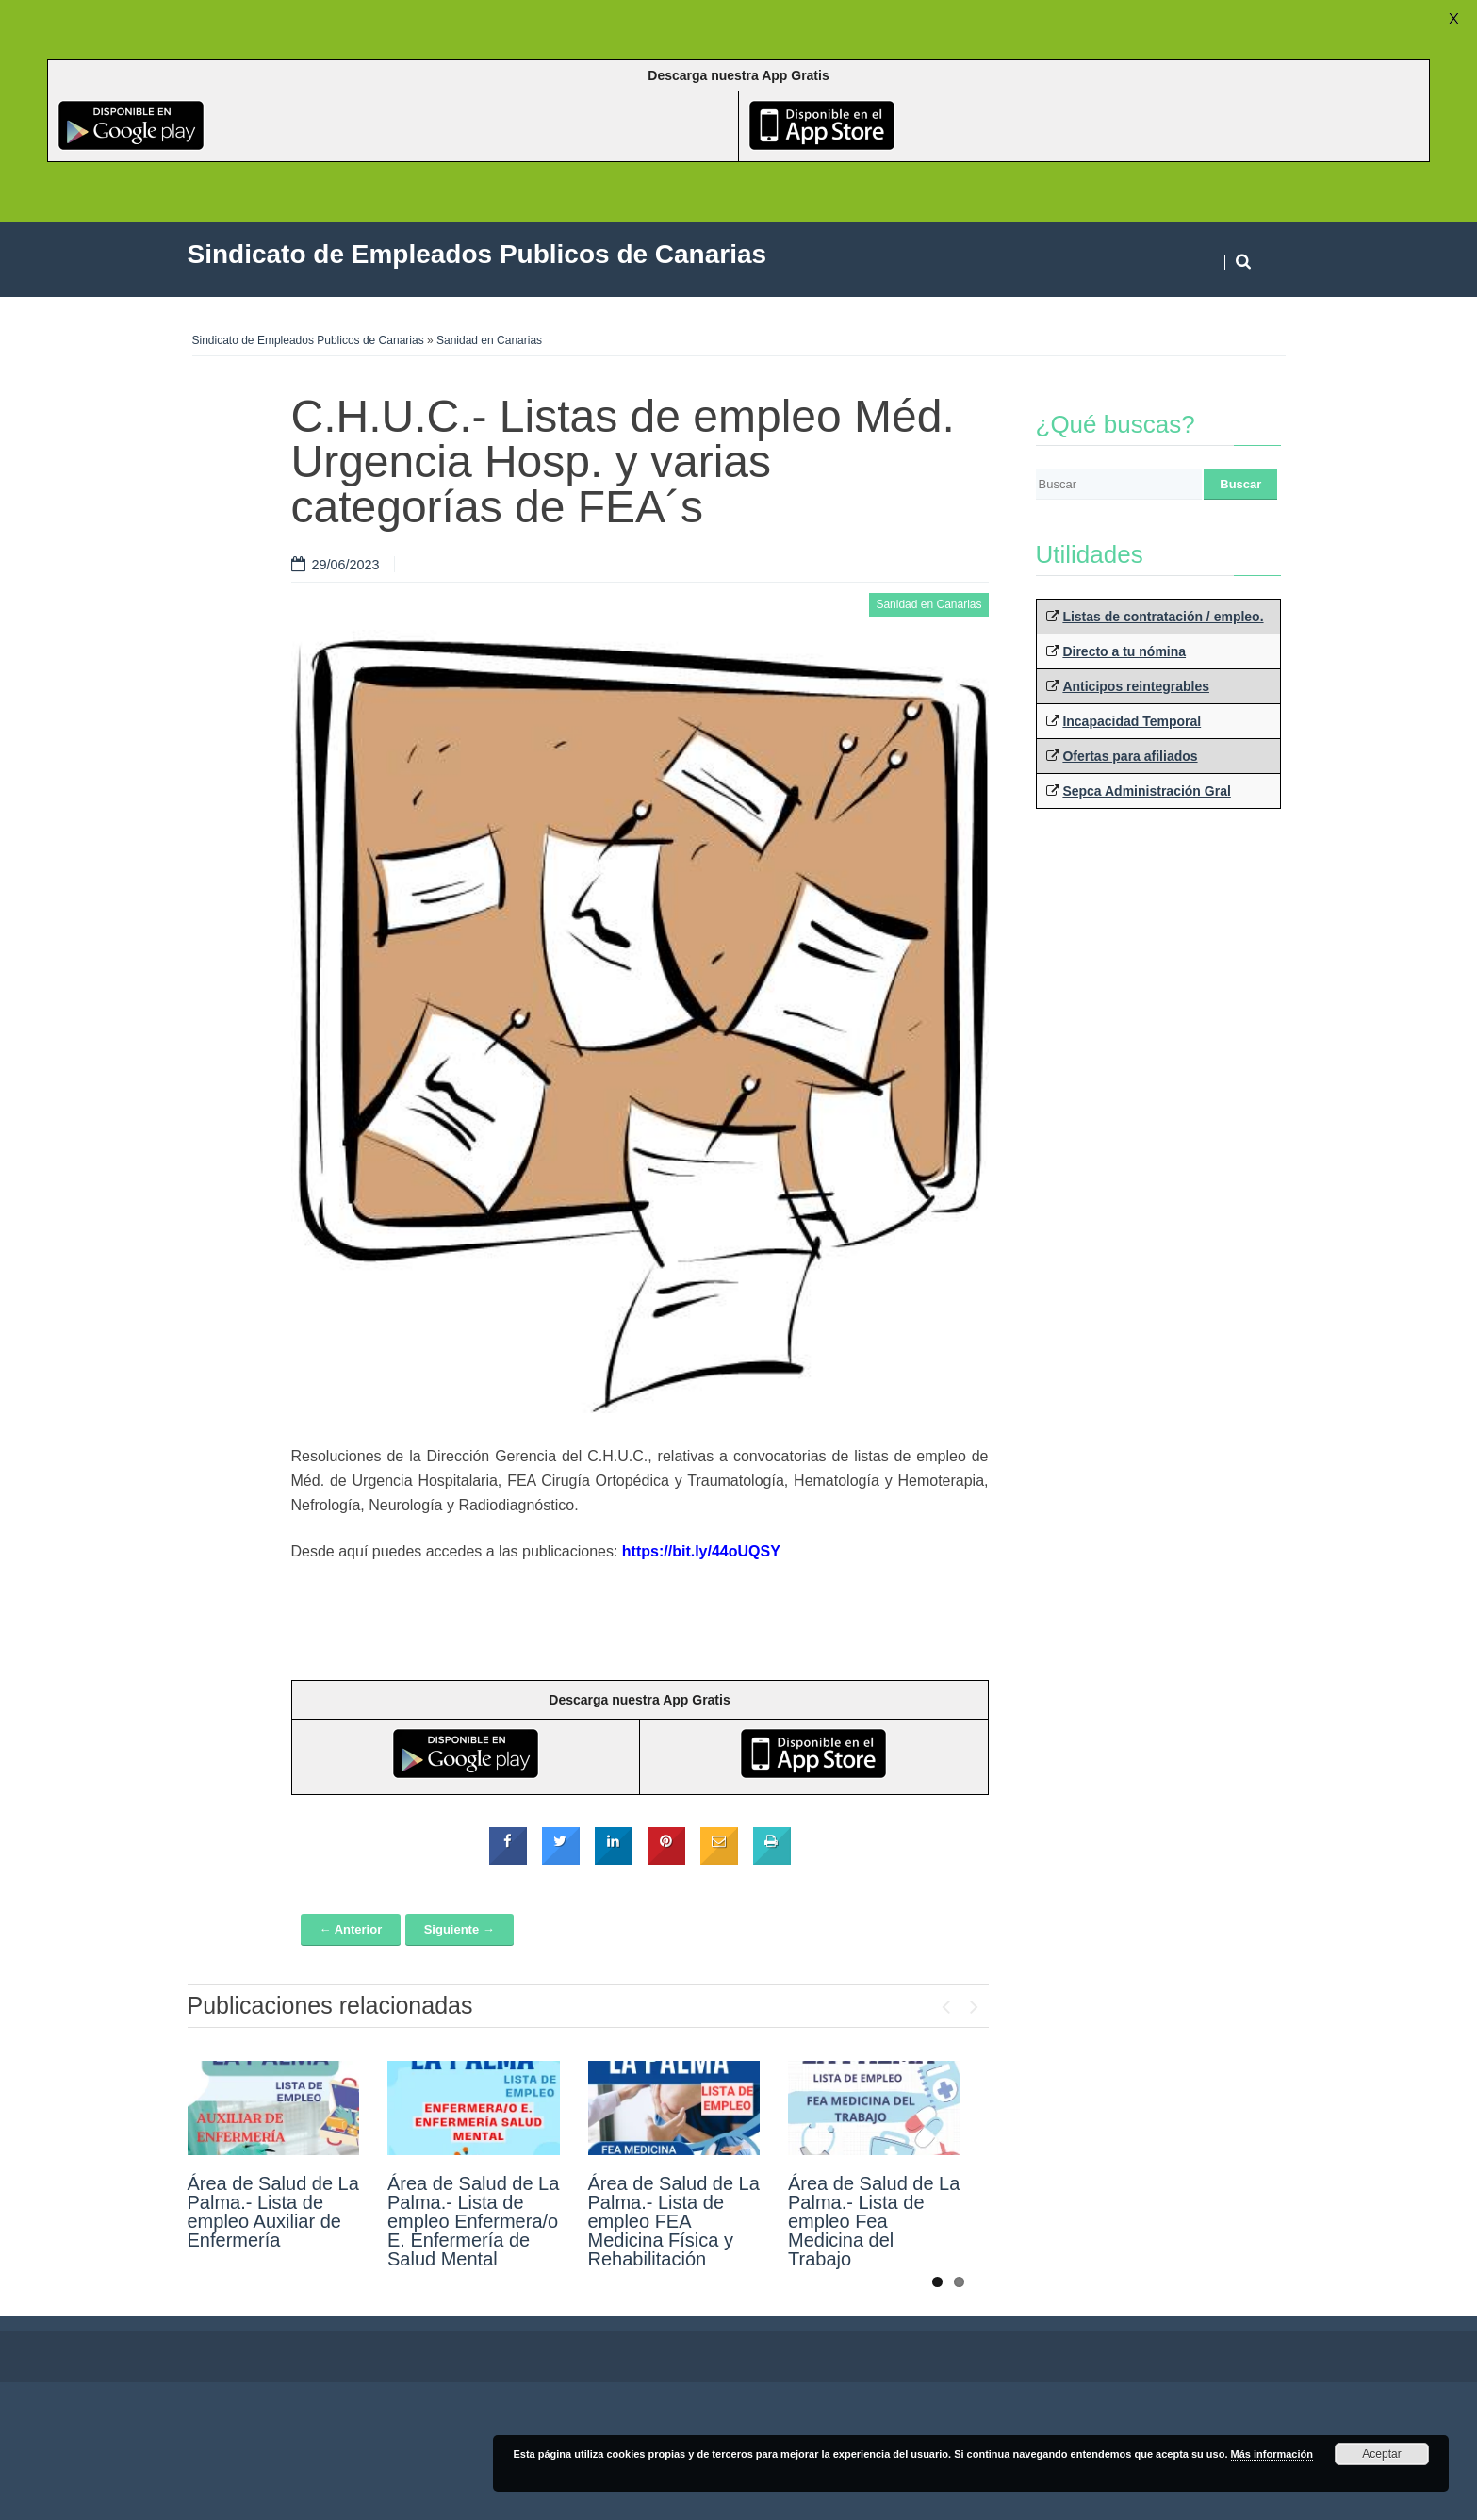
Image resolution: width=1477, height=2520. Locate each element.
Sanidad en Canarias (489, 340)
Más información (1272, 2454)
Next (974, 2002)
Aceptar (1381, 2454)
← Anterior (351, 1929)
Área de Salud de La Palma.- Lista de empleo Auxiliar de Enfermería (273, 2211)
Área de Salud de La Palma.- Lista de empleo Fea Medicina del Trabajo (874, 2221)
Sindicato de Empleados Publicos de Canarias (308, 340)
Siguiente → (459, 1929)
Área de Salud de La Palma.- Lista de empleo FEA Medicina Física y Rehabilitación (674, 2221)
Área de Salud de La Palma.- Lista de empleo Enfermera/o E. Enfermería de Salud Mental (473, 2221)
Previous (946, 2002)
